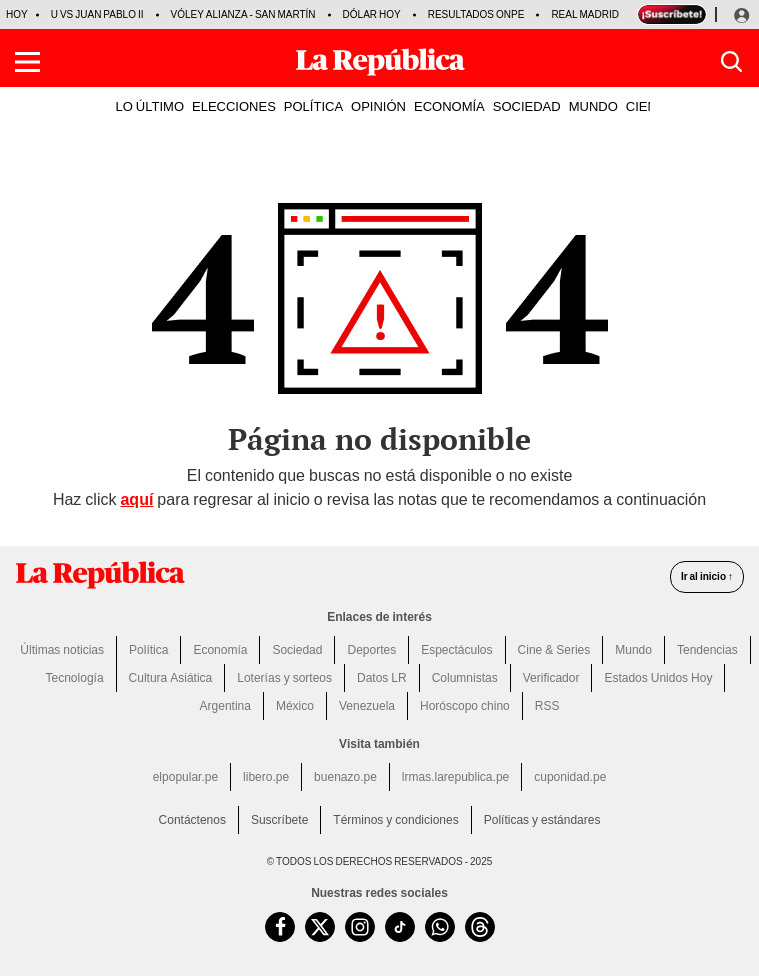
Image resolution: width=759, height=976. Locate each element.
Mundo (633, 650)
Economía (220, 650)
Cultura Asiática (171, 678)
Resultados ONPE (476, 14)
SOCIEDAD (527, 106)
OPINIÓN (378, 106)
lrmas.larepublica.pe (455, 777)
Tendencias (707, 650)
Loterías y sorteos (284, 678)
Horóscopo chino (465, 706)
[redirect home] (100, 575)
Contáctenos (192, 820)
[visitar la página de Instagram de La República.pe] (360, 927)
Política (148, 650)
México (295, 706)
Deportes (371, 650)
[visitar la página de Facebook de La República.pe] (280, 927)
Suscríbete (279, 820)
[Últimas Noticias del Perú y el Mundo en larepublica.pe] (380, 62)
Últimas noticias (62, 650)
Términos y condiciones (395, 820)
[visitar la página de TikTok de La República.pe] (400, 927)
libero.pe (266, 777)
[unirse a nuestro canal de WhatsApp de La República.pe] (440, 927)
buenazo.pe (345, 777)
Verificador (551, 678)
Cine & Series (554, 650)
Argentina (225, 706)
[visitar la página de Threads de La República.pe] (480, 927)
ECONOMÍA (449, 106)
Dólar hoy (372, 14)
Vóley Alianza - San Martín (243, 14)
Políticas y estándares (542, 820)
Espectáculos (456, 650)
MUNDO (593, 106)
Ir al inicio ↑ (707, 576)
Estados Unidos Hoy (658, 678)
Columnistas (465, 678)
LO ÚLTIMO (150, 106)
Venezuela (367, 706)
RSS (547, 706)
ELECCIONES (234, 106)
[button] (27, 62)
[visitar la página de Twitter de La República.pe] (320, 927)
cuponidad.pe (570, 777)
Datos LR (382, 678)
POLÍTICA (313, 106)
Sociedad (297, 650)
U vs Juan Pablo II (97, 14)
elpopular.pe (185, 777)
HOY (17, 14)
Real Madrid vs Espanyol (620, 14)
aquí (136, 499)
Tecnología (75, 678)
